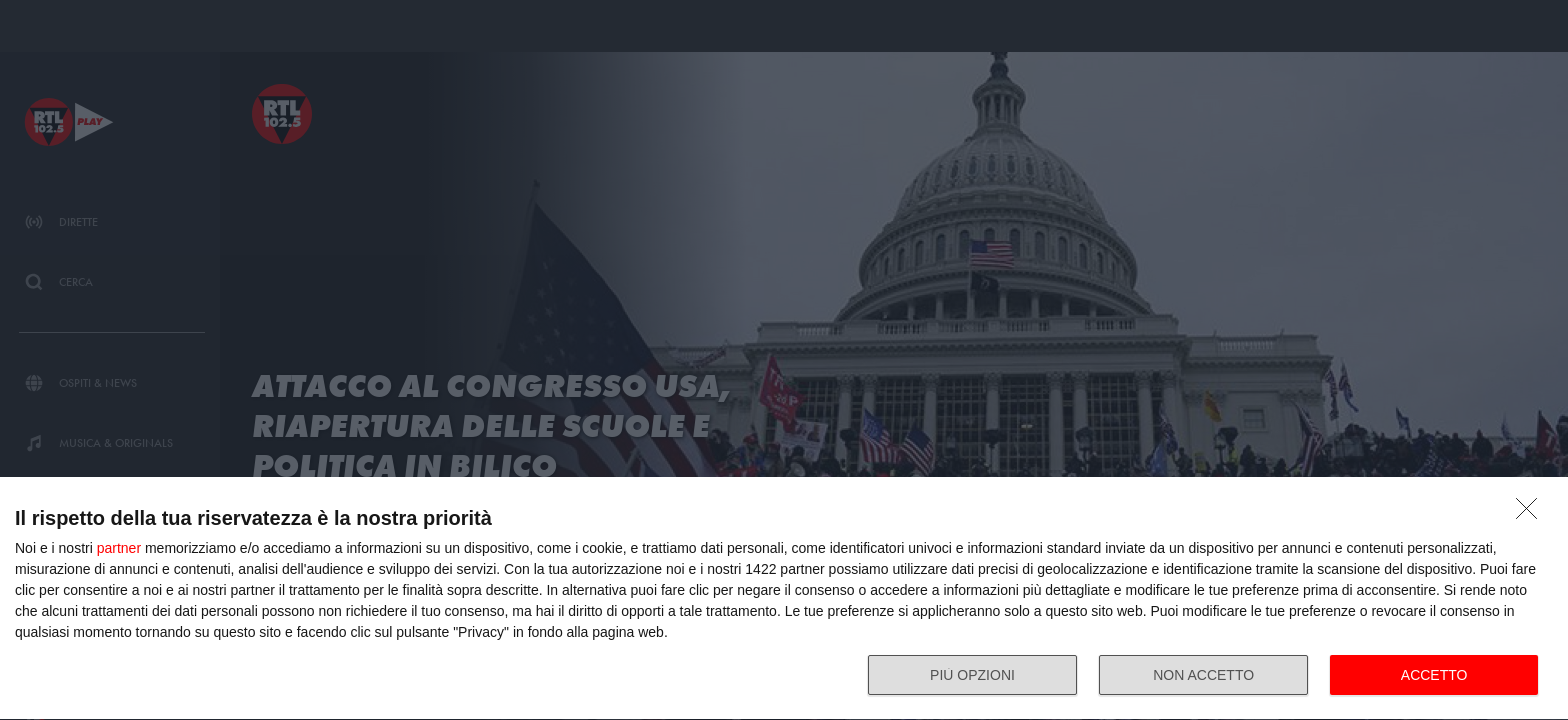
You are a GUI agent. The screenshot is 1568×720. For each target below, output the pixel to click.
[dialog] (784, 599)
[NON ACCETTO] (1532, 514)
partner (119, 548)
